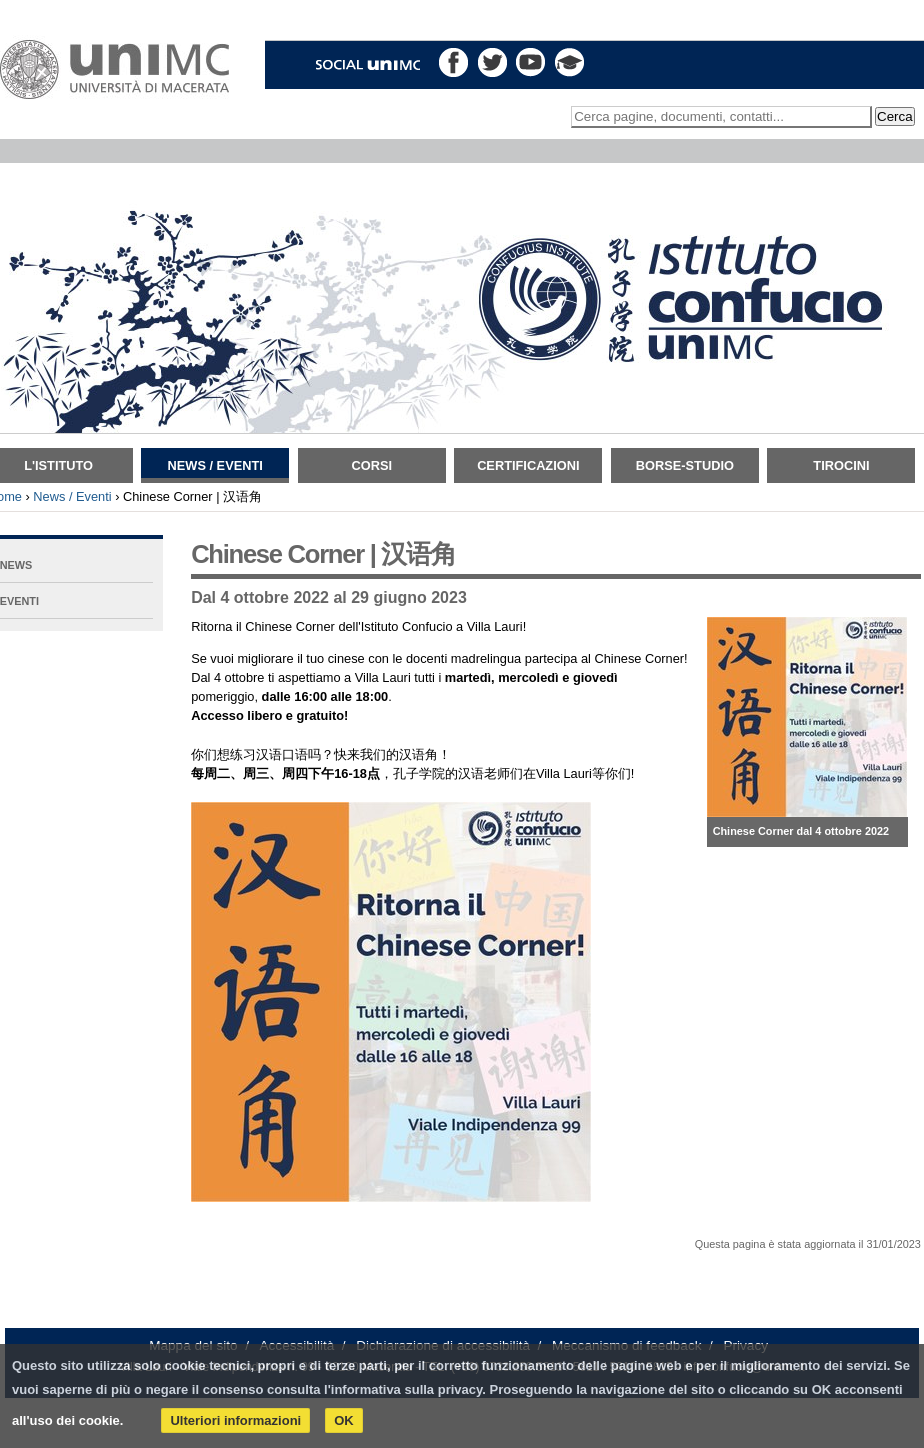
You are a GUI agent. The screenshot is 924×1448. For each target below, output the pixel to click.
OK (344, 1420)
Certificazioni (528, 465)
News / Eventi (215, 465)
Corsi (371, 465)
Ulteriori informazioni (235, 1420)
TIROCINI (841, 465)
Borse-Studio (685, 465)
